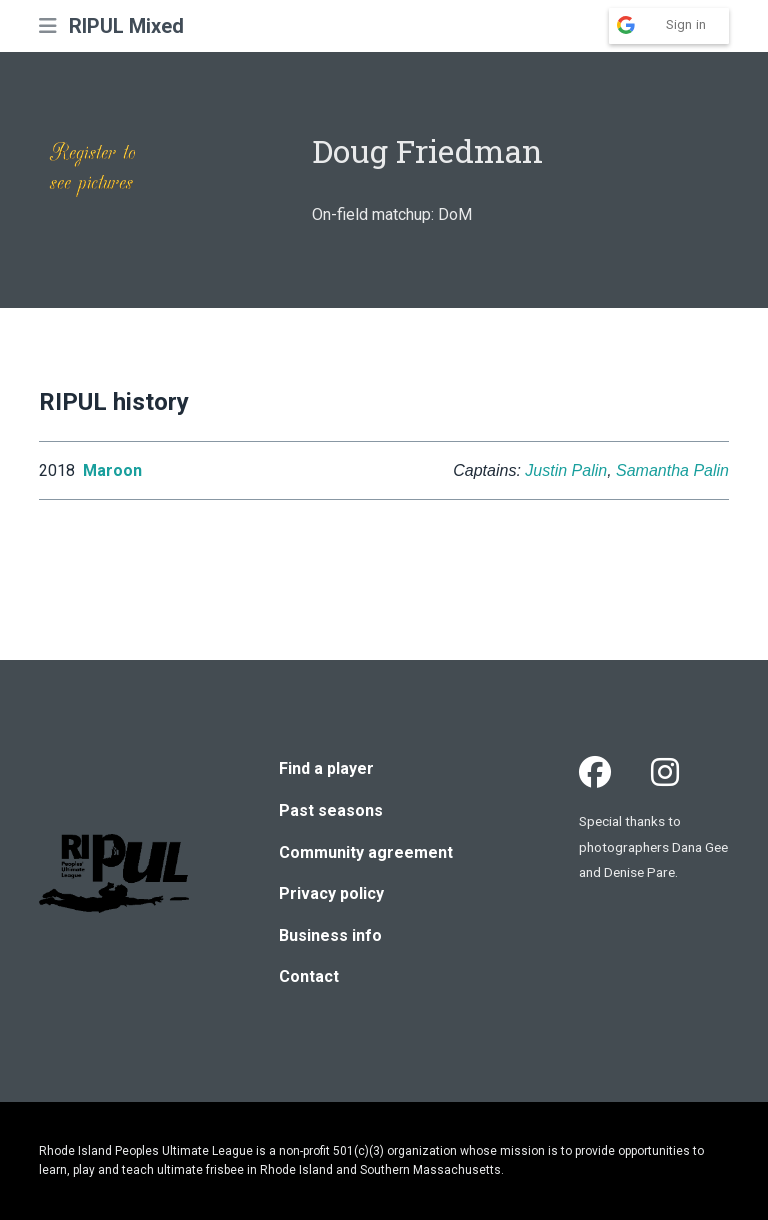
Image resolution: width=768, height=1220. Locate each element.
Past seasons (331, 810)
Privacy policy (331, 893)
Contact (309, 976)
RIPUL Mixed (126, 26)
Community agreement (366, 852)
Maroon (112, 470)
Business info (330, 935)
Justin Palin (566, 470)
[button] (48, 26)
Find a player (326, 768)
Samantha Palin (672, 470)
